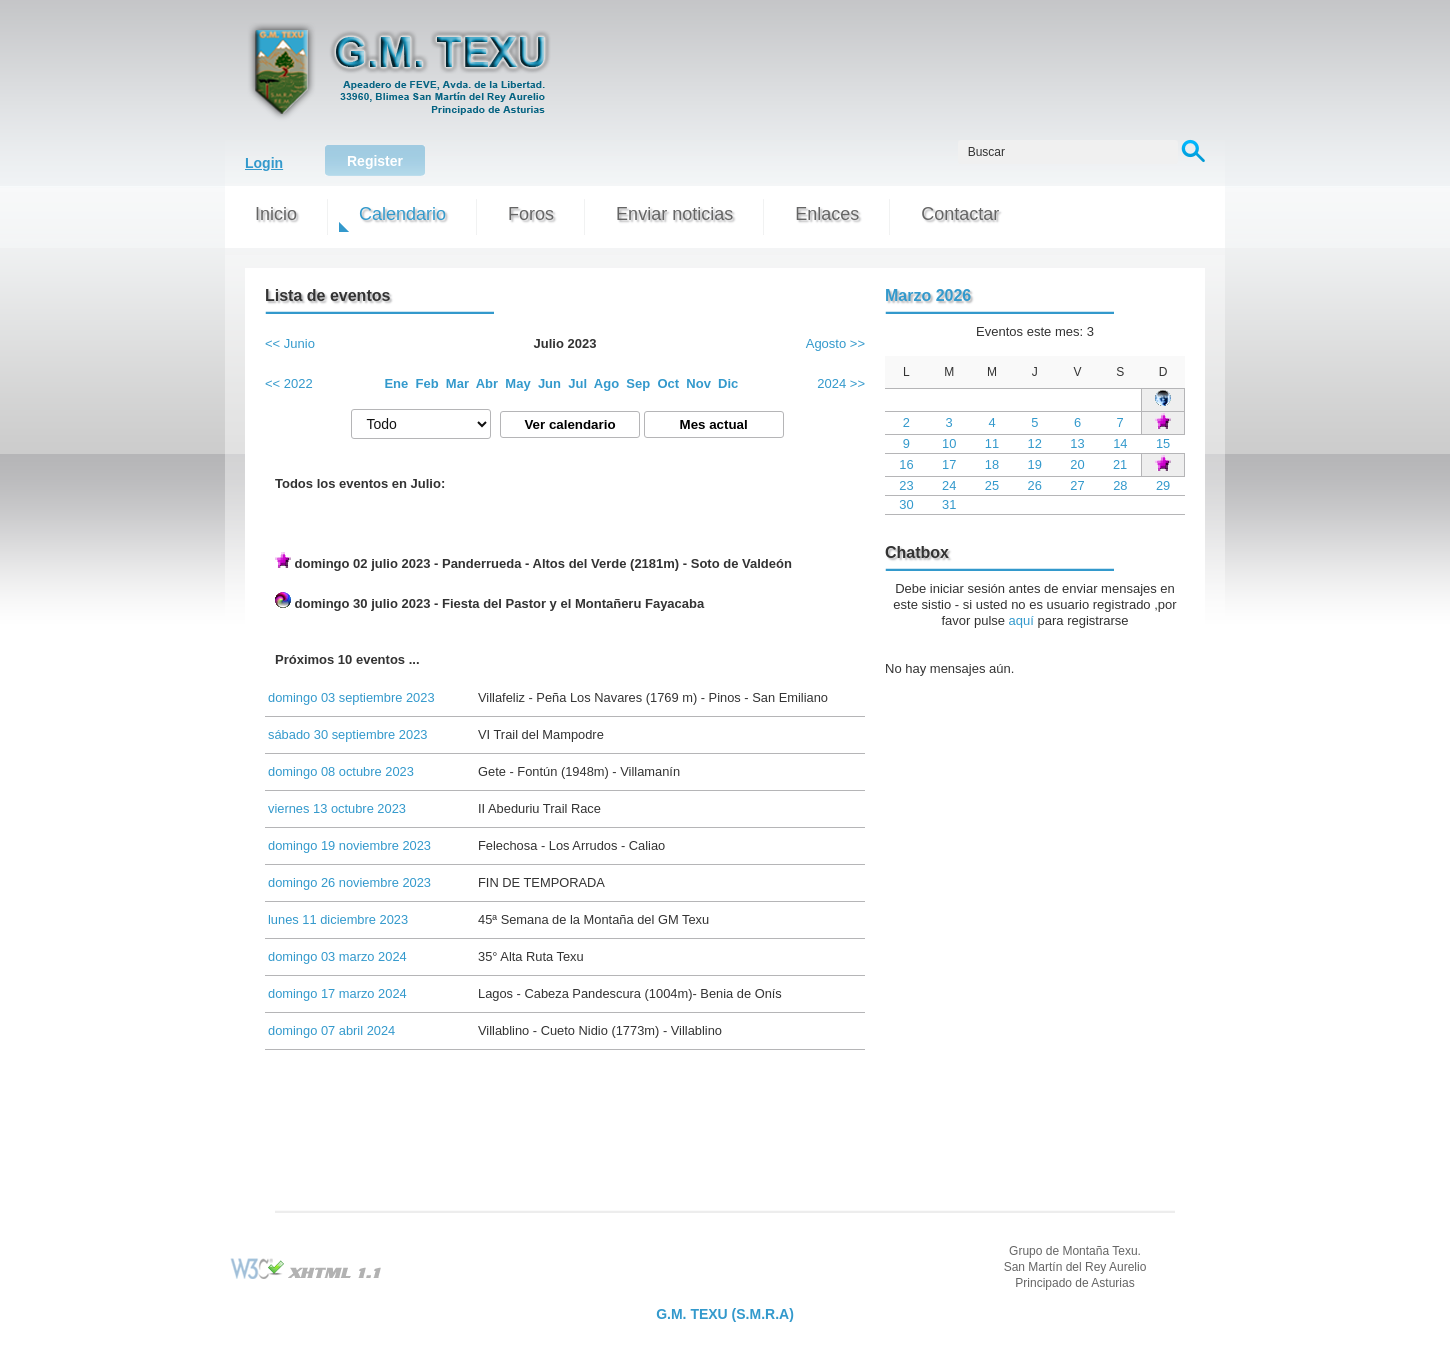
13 (1077, 443)
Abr (487, 383)
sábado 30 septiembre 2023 (347, 734)
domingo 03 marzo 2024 (337, 956)
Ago (606, 383)
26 (1035, 485)
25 (992, 485)
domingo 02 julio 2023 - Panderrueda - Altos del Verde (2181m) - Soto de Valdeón (533, 561)
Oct (668, 383)
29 (1163, 485)
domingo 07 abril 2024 (331, 1030)
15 (1163, 443)
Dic (728, 383)
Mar (457, 383)
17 (949, 464)
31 (949, 504)
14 (1120, 443)
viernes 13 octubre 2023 (337, 808)
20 (1077, 464)
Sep (638, 383)
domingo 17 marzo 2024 (337, 993)
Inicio (276, 214)
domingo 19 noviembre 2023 (349, 845)
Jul (577, 383)
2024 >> (841, 383)
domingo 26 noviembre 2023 (349, 882)
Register (375, 161)
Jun (549, 383)
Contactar (960, 214)
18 (992, 464)
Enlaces (827, 214)
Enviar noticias (674, 214)
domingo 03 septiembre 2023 (351, 697)
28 (1120, 485)
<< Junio (290, 343)
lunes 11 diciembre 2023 (338, 919)
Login (264, 163)
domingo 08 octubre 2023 (341, 771)
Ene (396, 383)
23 (906, 485)
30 (906, 504)
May (517, 383)
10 (949, 443)
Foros (531, 214)
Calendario (402, 214)
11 (992, 443)
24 (949, 485)
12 (1035, 443)
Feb (427, 383)
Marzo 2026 (928, 295)
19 (1035, 464)
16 (906, 464)
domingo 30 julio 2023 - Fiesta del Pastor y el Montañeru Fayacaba (489, 601)
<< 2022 (289, 383)
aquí (1021, 620)
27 (1077, 485)
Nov (698, 383)
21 (1120, 464)
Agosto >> (835, 343)
